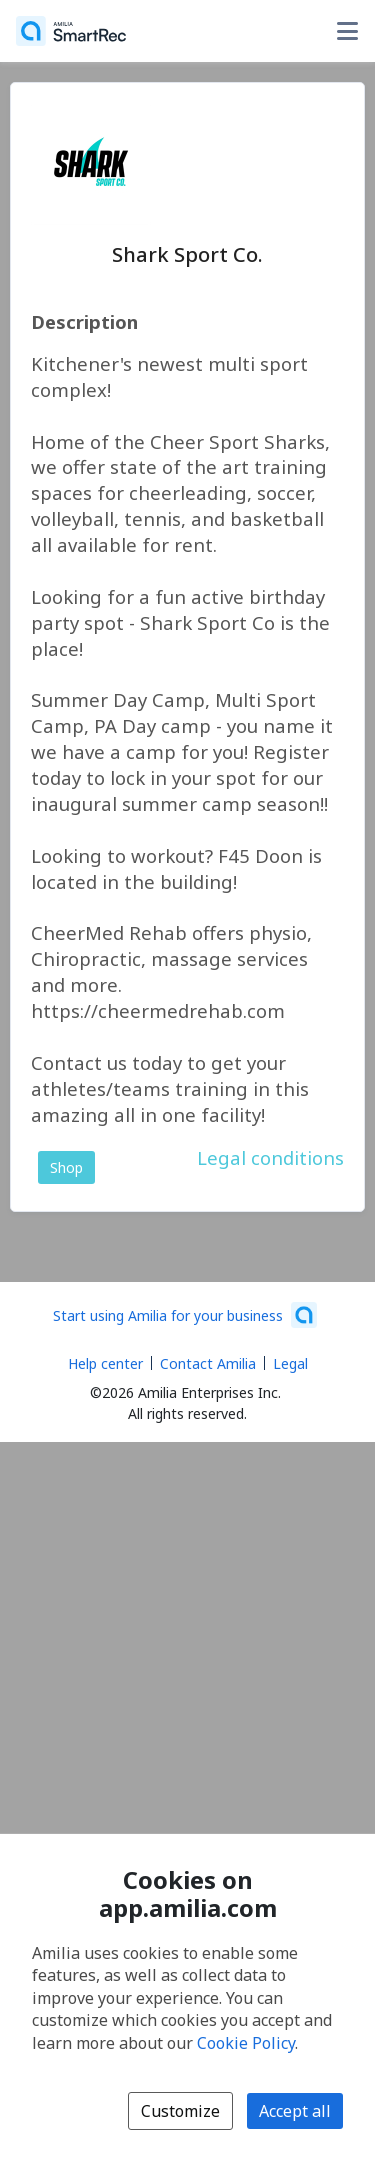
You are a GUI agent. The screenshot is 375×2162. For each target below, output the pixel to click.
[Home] (71, 31)
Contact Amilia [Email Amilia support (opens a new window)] (208, 1363)
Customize (180, 2111)
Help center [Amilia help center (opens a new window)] (105, 1363)
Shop (66, 1167)
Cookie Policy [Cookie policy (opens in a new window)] (246, 2043)
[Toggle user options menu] (347, 31)
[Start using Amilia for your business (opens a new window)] (185, 1315)
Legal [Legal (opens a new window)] (290, 1363)
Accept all (295, 2111)
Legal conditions (270, 1157)
